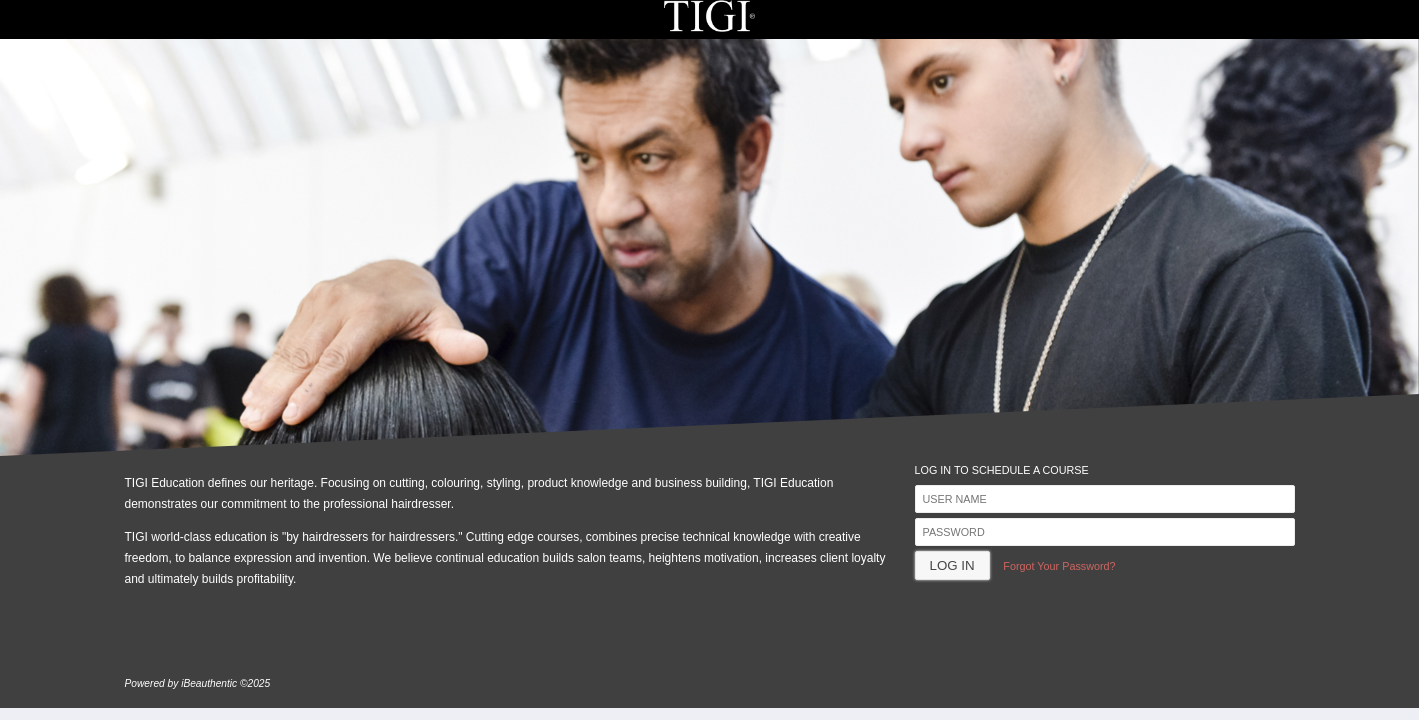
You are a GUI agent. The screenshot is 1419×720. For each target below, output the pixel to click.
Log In (952, 565)
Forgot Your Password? (1059, 566)
